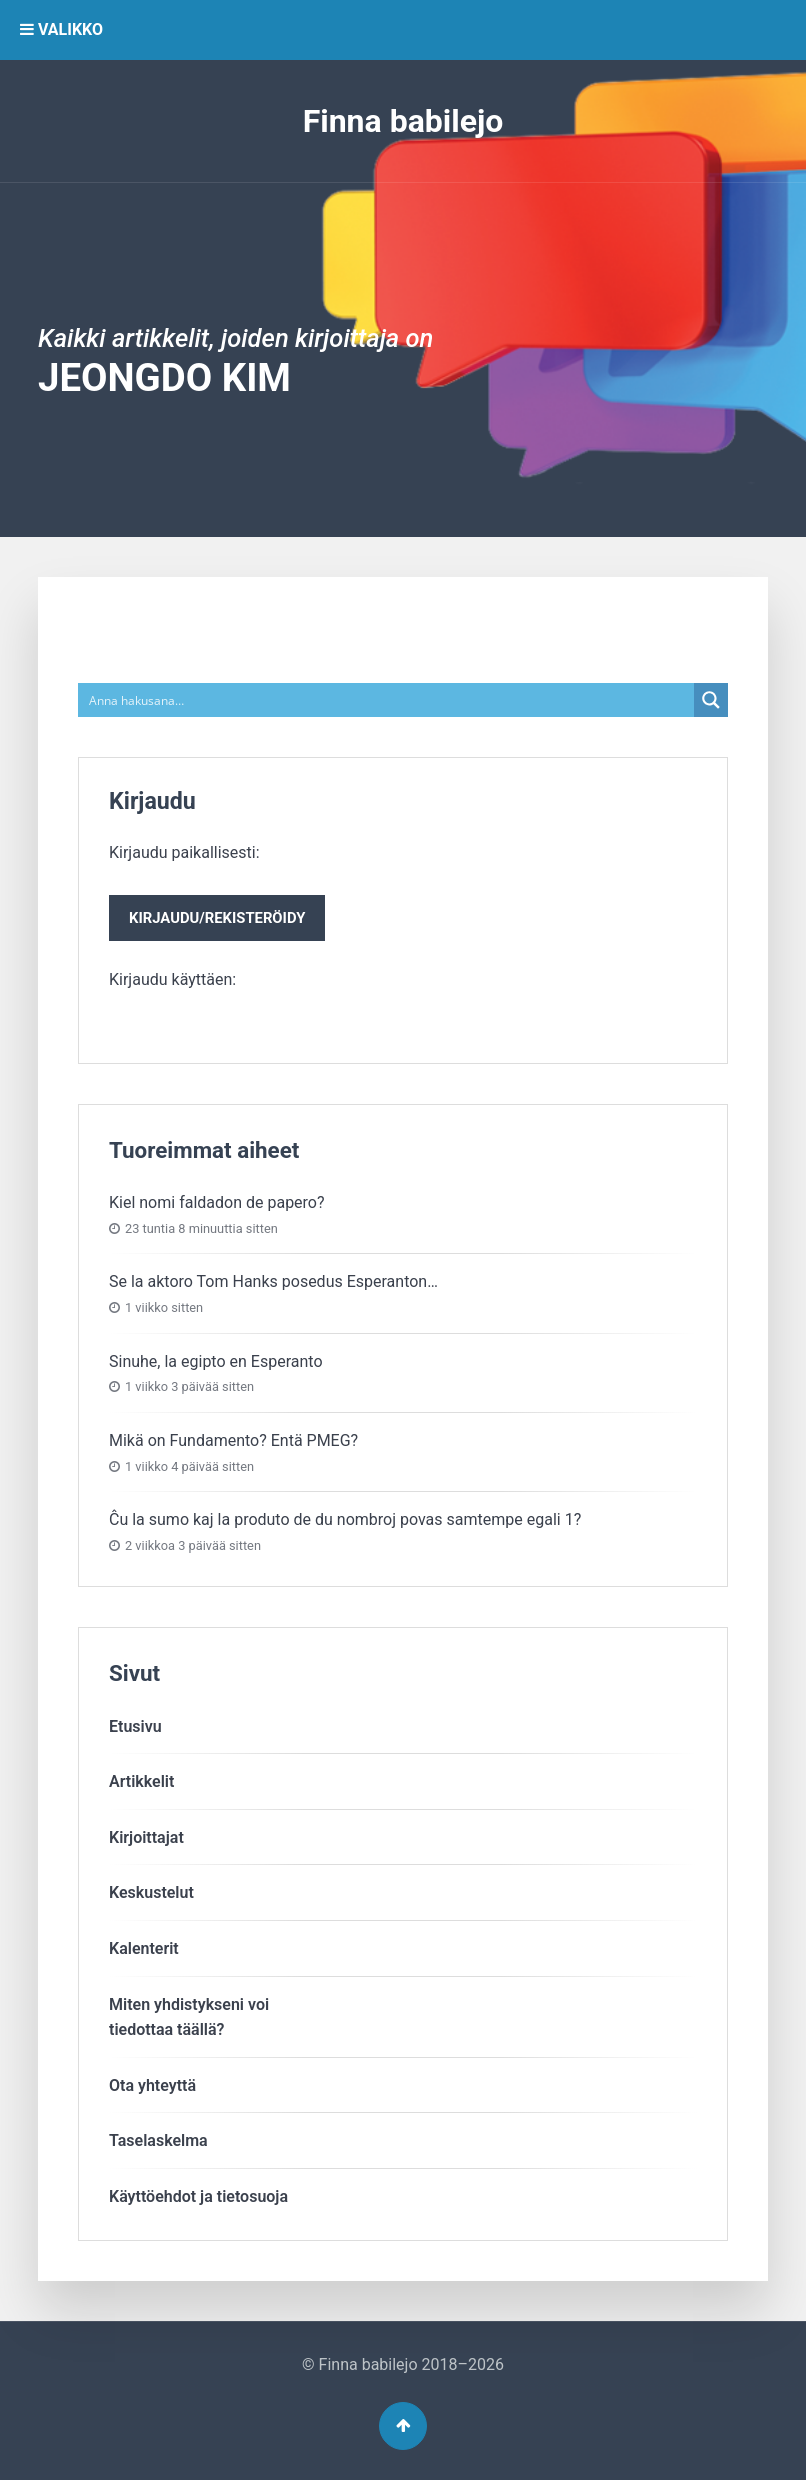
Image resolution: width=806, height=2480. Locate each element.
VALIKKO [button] (61, 29)
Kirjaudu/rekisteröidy (217, 918)
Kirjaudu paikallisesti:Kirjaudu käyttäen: (217, 916)
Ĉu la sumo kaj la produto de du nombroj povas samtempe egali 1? (345, 1519)
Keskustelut (151, 1892)
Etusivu (135, 1726)
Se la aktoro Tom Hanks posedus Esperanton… (273, 1281)
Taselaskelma (158, 2140)
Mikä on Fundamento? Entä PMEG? (233, 1440)
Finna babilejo (403, 121)
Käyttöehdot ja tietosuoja (198, 2196)
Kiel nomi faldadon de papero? (217, 1202)
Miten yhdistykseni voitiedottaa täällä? (189, 2017)
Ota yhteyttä (152, 2085)
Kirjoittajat (146, 1837)
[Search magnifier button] (711, 700)
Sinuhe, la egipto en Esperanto (216, 1361)
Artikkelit (141, 1781)
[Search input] (387, 700)
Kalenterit (144, 1948)
